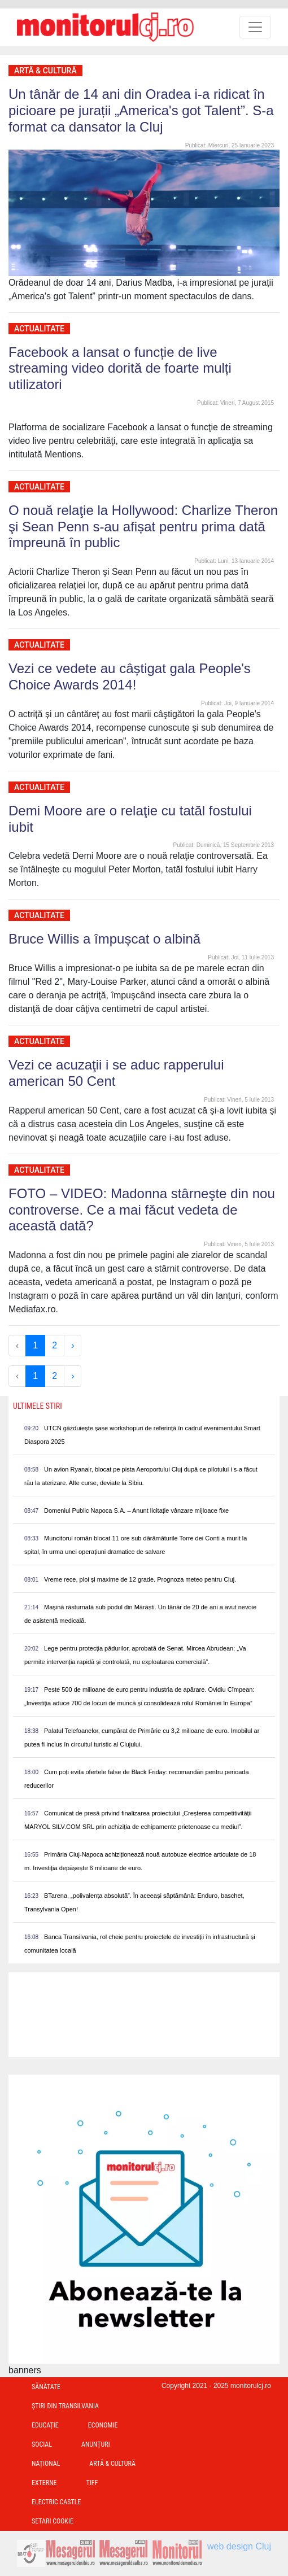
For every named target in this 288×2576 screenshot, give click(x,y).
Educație (45, 2425)
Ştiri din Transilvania (65, 2406)
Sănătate (46, 2387)
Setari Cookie (52, 2521)
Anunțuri (95, 2444)
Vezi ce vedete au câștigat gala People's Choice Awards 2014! (129, 676)
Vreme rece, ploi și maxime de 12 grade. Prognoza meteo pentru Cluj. (140, 1579)
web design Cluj (239, 2546)
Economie (103, 2425)
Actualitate (39, 328)
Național (46, 2464)
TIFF (92, 2483)
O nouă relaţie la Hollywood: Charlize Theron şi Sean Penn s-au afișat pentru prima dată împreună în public (143, 527)
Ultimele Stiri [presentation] (37, 1406)
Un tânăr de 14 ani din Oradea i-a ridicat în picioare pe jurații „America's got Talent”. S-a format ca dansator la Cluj (141, 110)
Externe (44, 2483)
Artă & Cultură (45, 70)
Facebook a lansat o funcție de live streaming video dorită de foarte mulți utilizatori (120, 368)
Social (42, 2444)
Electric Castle (56, 2502)
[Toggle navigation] (255, 27)
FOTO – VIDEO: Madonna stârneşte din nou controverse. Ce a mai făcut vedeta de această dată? (141, 1210)
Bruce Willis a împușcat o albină (104, 938)
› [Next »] (72, 1345)
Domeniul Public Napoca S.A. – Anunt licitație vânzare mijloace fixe (136, 1510)
